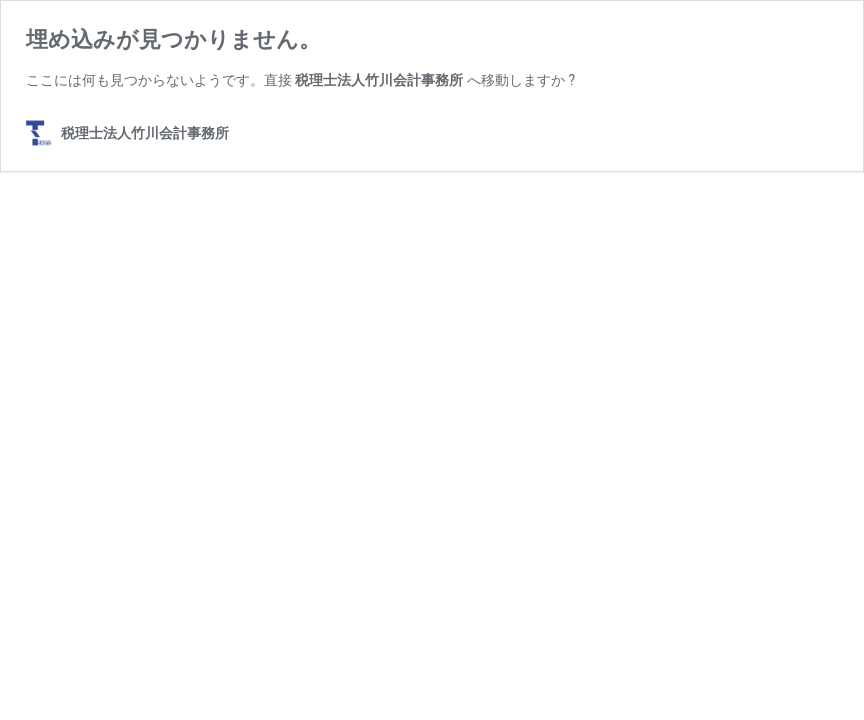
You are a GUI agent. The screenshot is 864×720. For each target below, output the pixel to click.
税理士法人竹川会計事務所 (379, 80)
